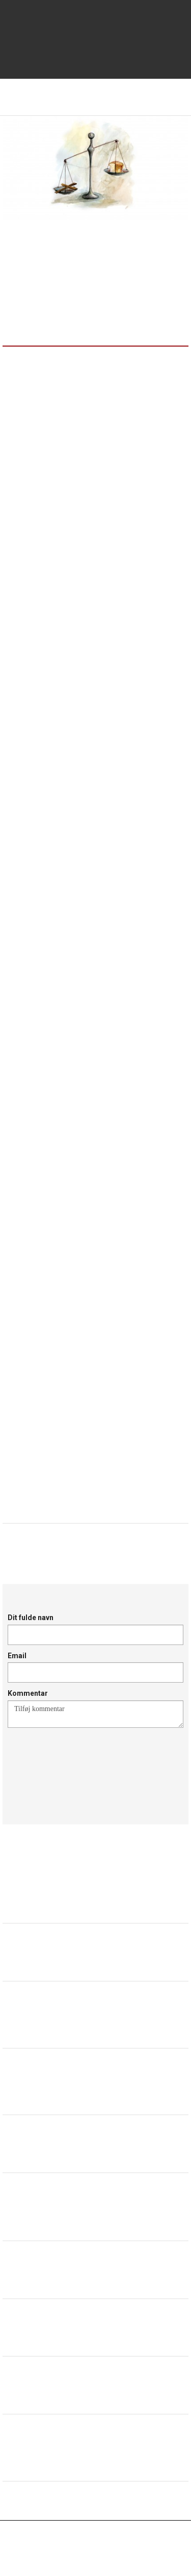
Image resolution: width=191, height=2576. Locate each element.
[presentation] (85, 1764)
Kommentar (28, 1693)
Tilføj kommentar (95, 1714)
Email (17, 1656)
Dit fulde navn (30, 1617)
